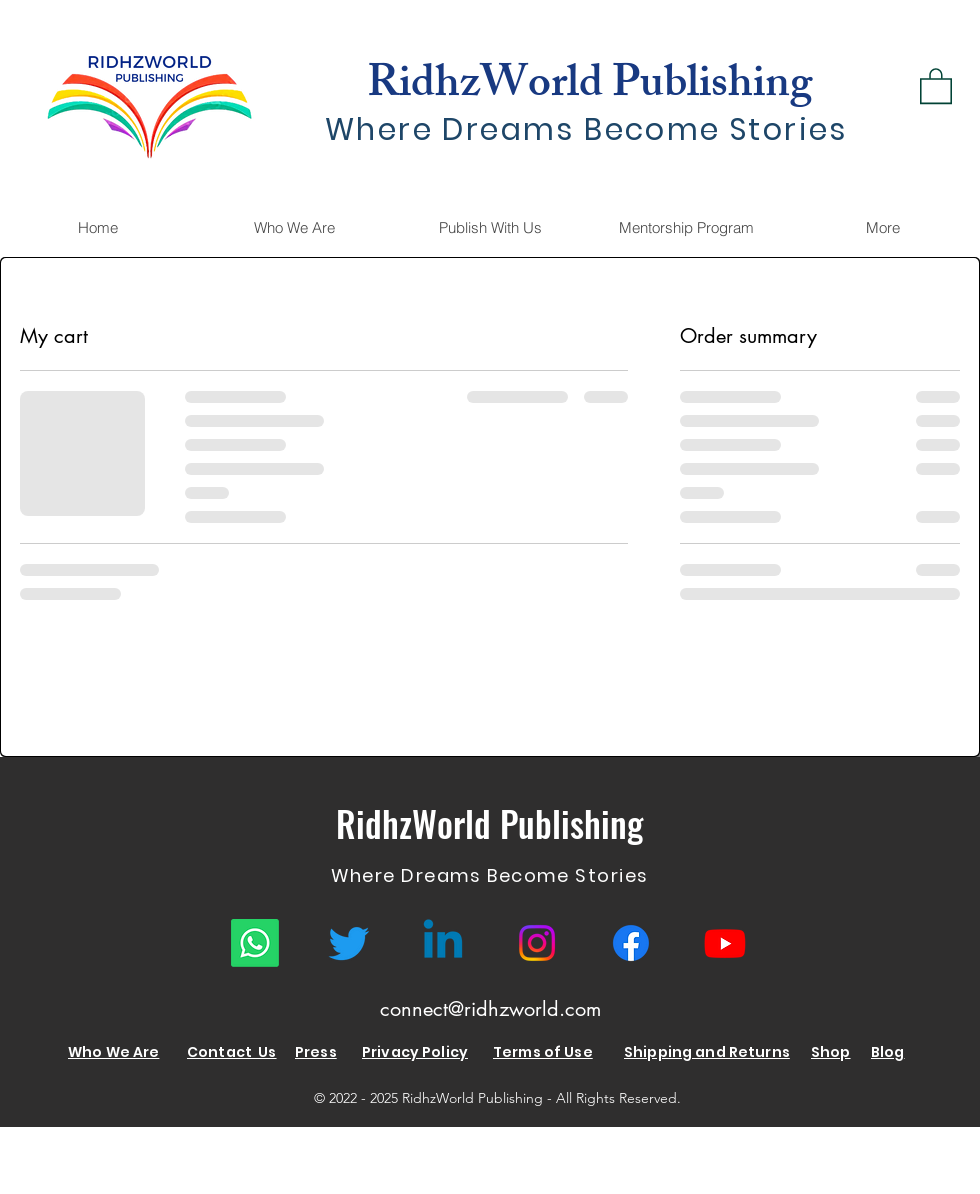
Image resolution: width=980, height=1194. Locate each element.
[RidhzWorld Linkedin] (443, 943)
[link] (936, 85)
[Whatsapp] (255, 943)
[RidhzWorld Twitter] (349, 943)
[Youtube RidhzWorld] (725, 943)
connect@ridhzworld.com (490, 1009)
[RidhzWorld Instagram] (537, 943)
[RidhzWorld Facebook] (631, 943)
